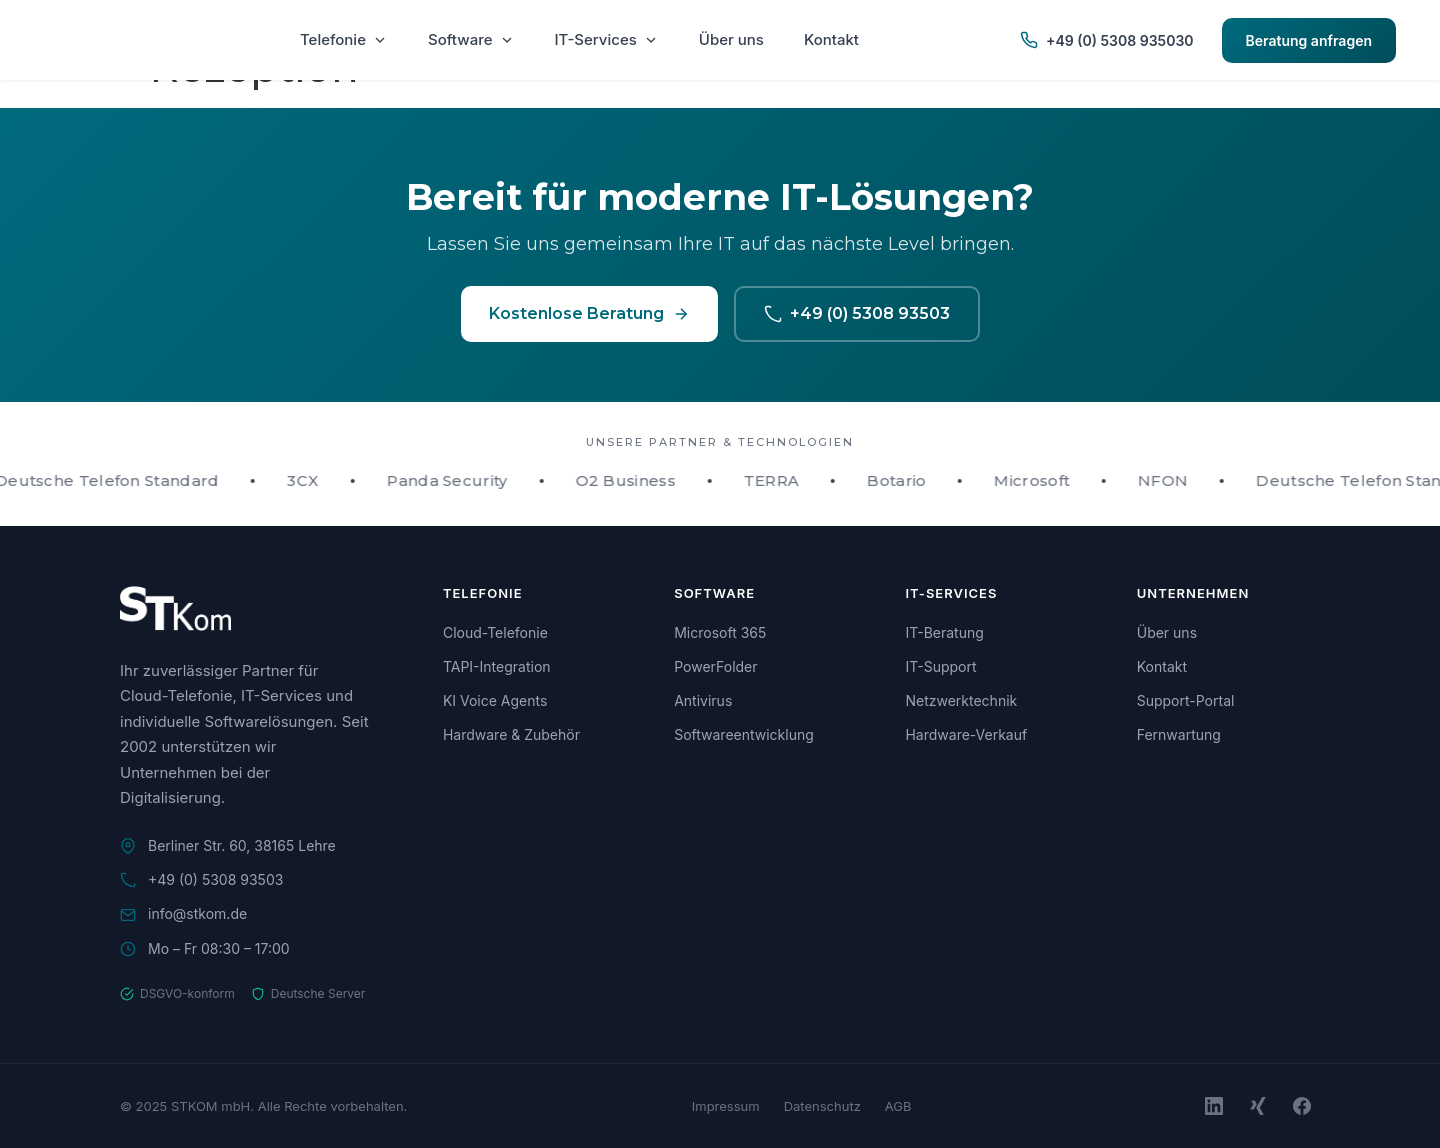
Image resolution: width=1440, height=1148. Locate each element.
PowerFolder (715, 666)
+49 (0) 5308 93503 (857, 313)
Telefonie (344, 39)
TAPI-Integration (497, 666)
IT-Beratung (944, 632)
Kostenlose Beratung (589, 313)
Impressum (726, 1106)
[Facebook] (1302, 1106)
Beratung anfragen (1309, 40)
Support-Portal (1186, 700)
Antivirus (703, 700)
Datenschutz (822, 1106)
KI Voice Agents (495, 700)
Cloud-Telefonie (495, 632)
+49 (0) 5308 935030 (1106, 40)
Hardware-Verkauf (966, 734)
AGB (898, 1106)
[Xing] (1258, 1106)
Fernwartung (1179, 734)
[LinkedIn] (1214, 1106)
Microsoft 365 (720, 632)
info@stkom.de (197, 913)
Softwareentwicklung (744, 734)
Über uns (731, 39)
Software (471, 39)
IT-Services (607, 39)
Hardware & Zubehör (511, 734)
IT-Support (940, 666)
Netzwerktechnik (961, 700)
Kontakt (831, 39)
